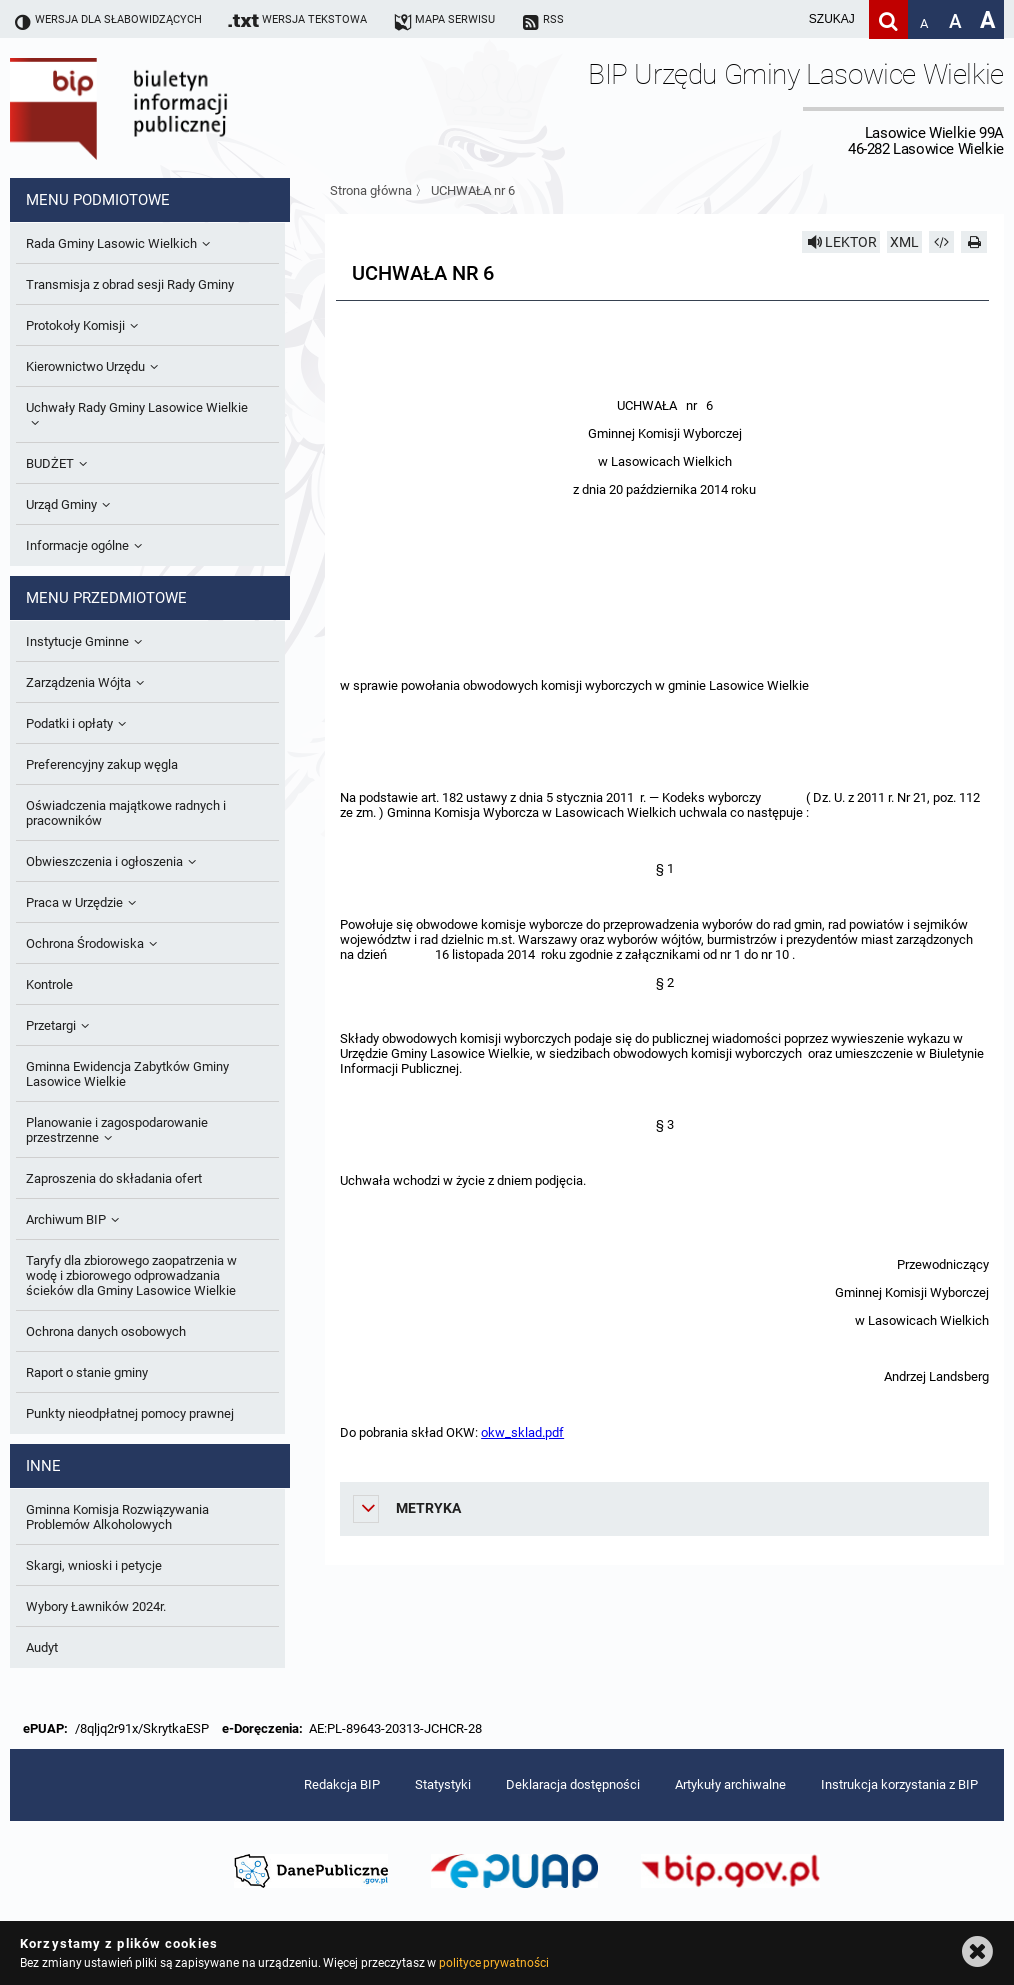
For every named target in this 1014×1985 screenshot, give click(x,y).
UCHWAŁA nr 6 (473, 190)
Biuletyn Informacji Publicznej (175, 108)
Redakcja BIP (342, 1784)
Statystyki (443, 1784)
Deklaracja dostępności (573, 1784)
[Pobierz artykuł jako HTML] (942, 242)
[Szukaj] (888, 19)
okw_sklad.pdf (522, 1432)
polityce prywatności (494, 1963)
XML (904, 242)
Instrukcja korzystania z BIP (899, 1784)
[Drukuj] (974, 242)
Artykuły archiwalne (730, 1784)
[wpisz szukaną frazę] (782, 19)
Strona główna (371, 190)
